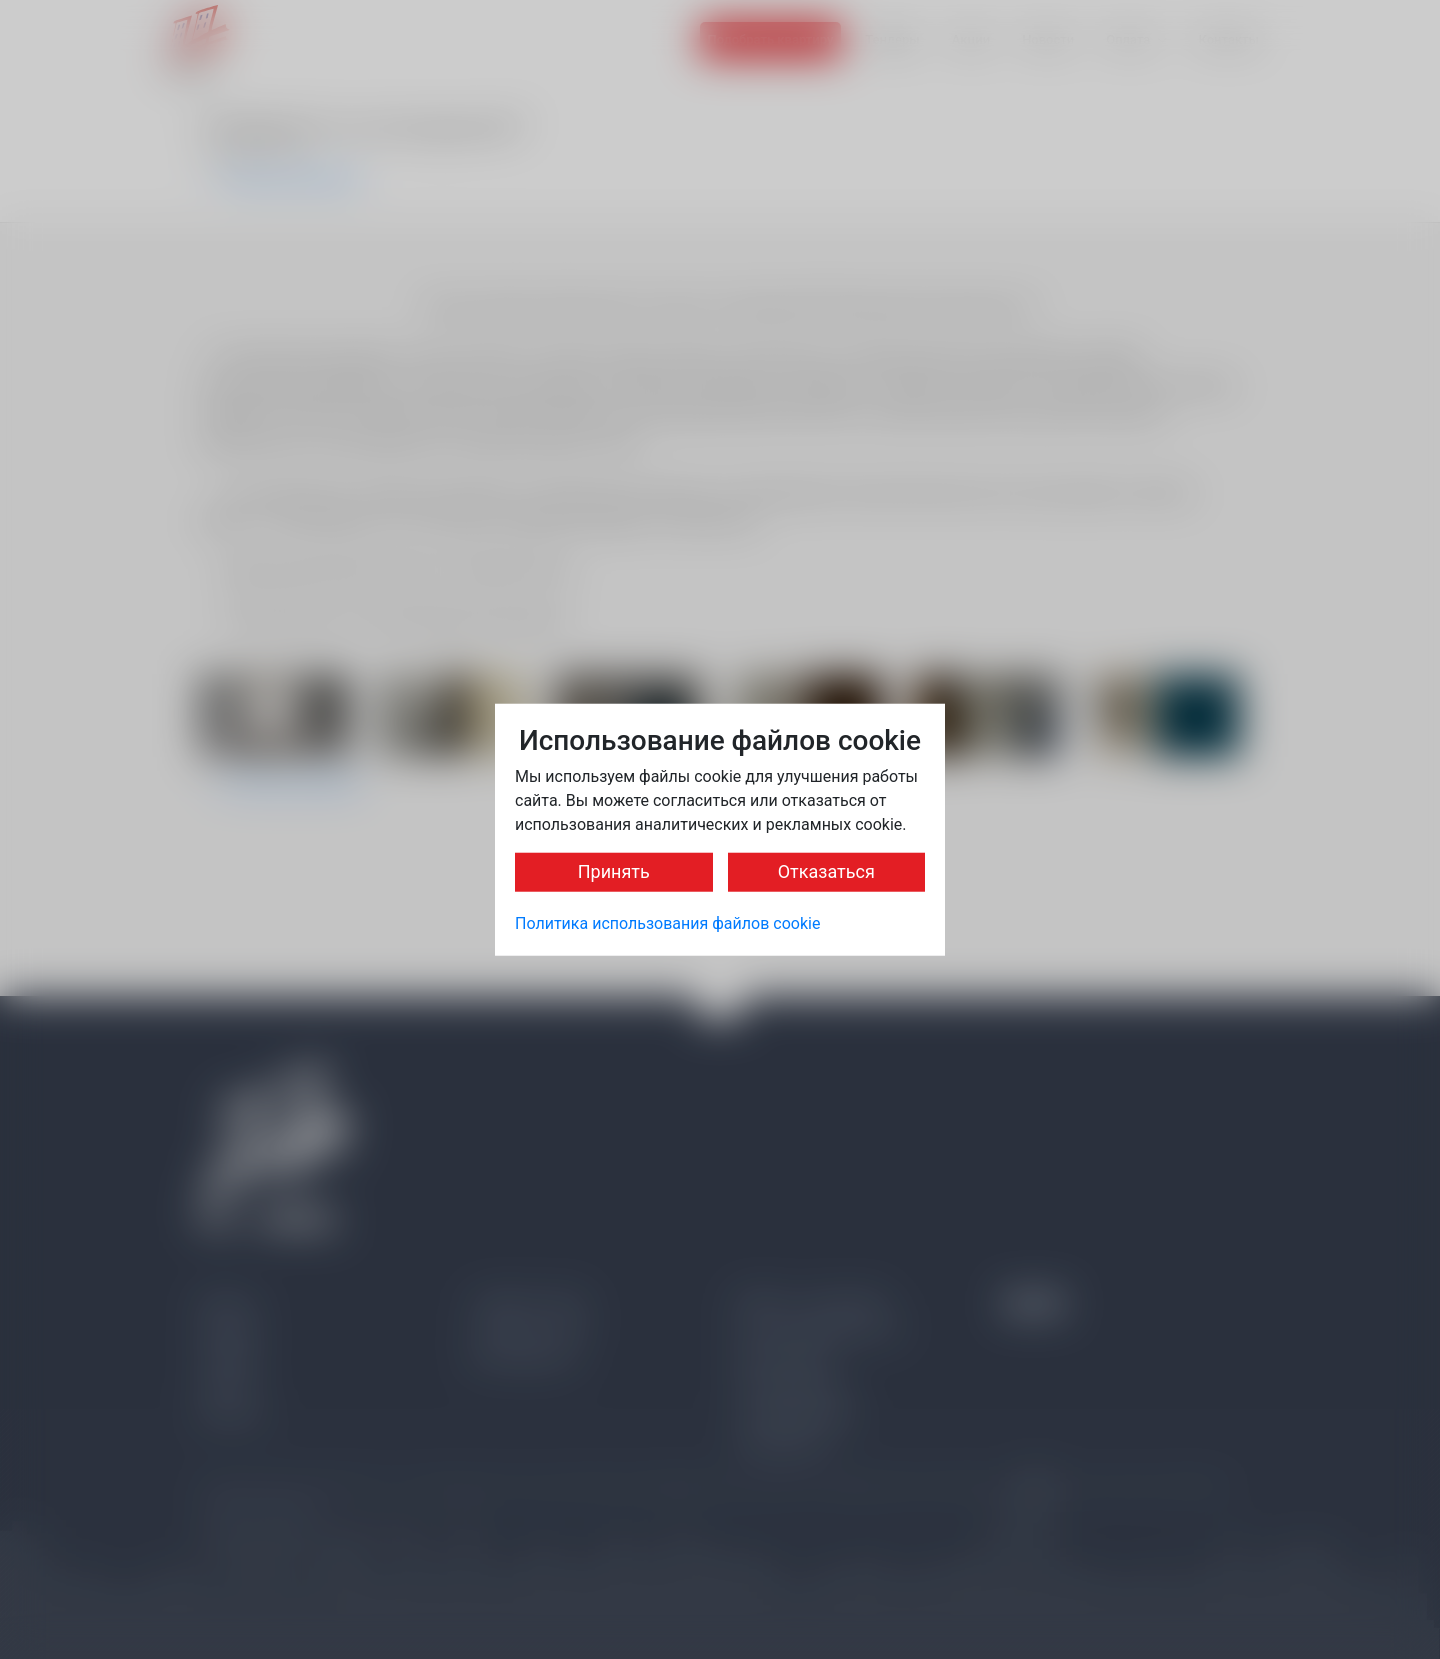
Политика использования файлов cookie (667, 923)
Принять (614, 871)
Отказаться (826, 871)
